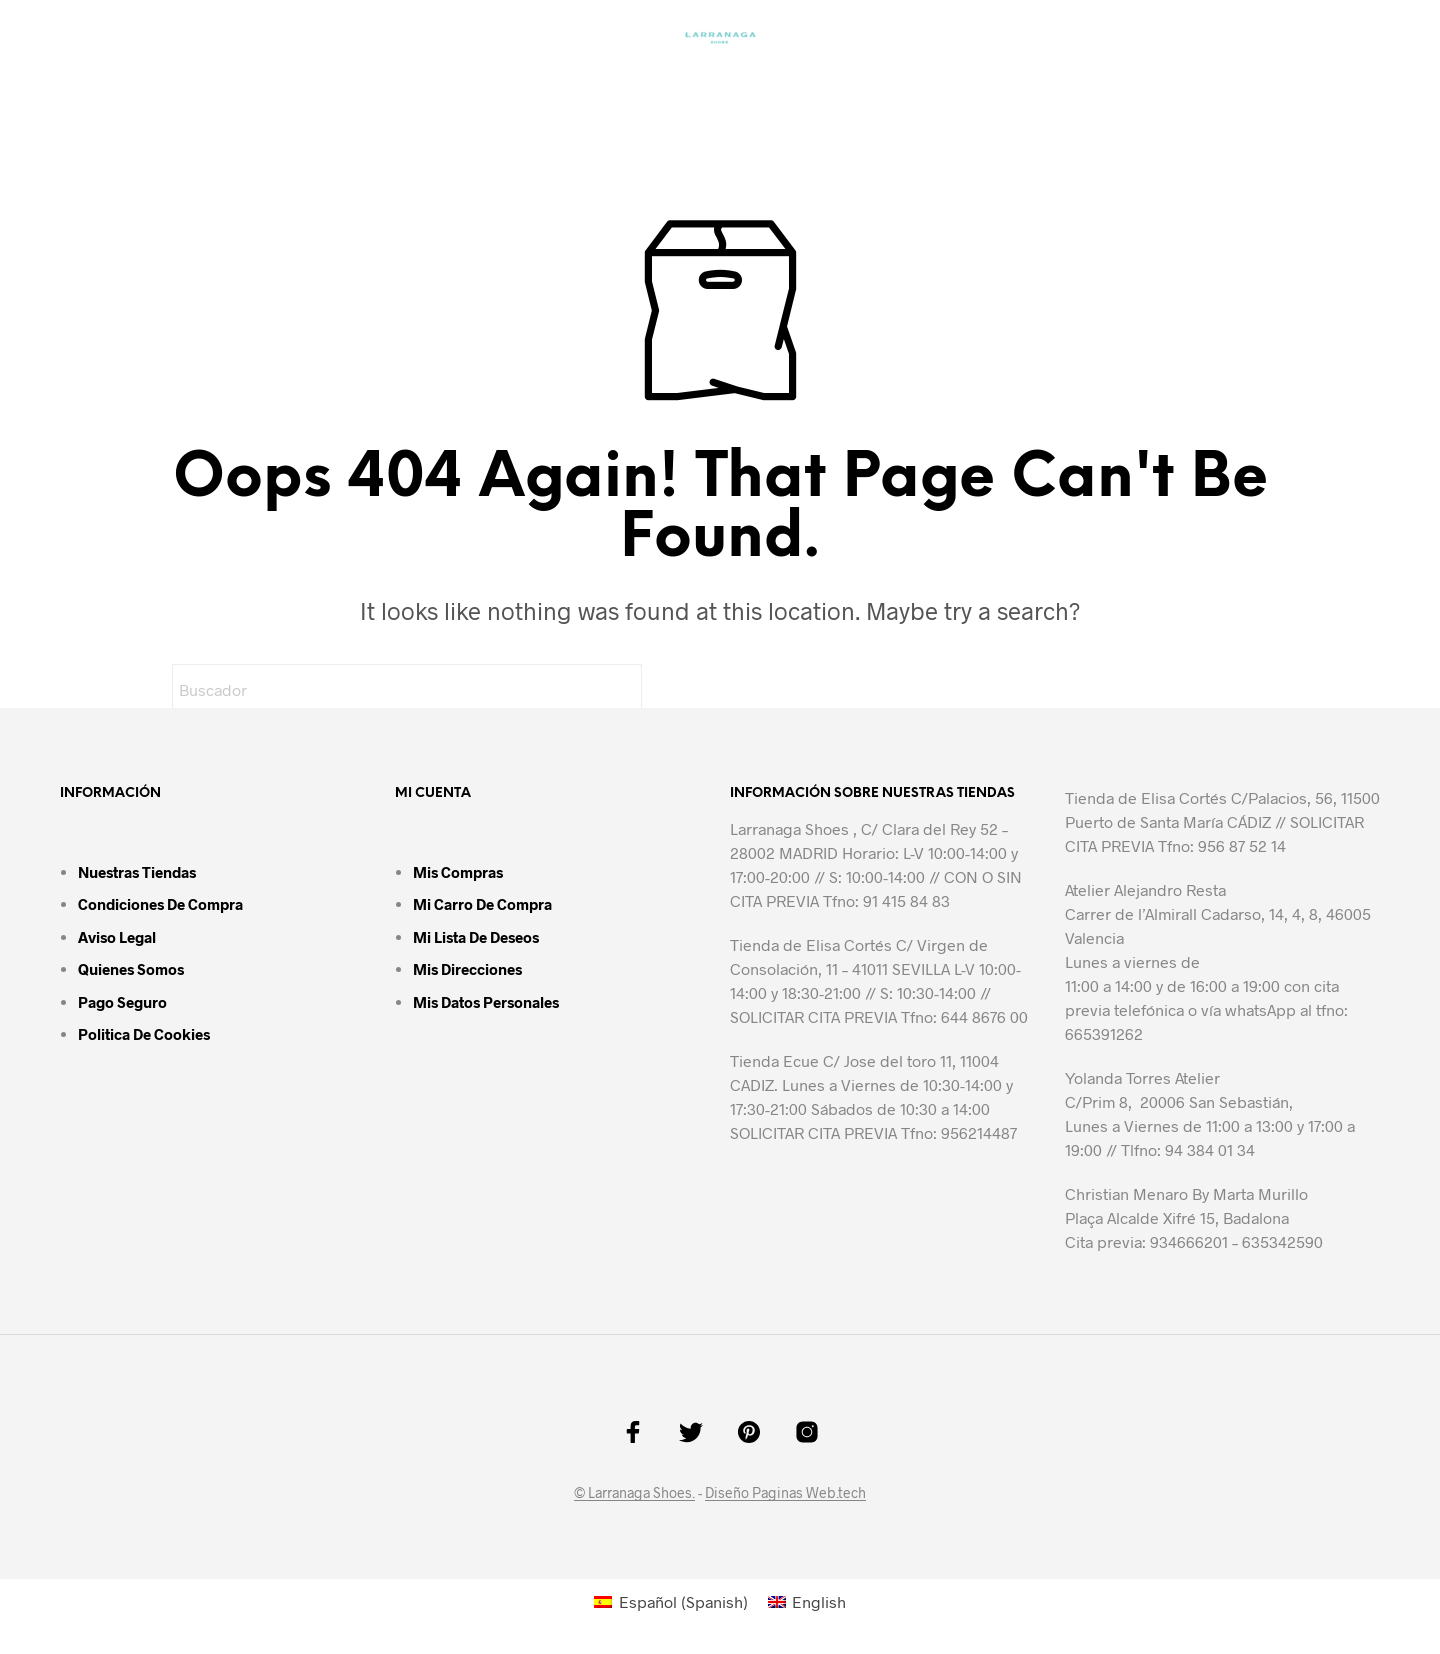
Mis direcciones (467, 969)
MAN (492, 85)
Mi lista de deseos (476, 937)
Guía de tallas (841, 85)
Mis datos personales (486, 1002)
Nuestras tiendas (137, 872)
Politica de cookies (144, 1034)
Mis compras (458, 872)
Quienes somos (131, 969)
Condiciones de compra (160, 904)
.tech (851, 1493)
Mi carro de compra (482, 904)
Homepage (390, 85)
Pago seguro (122, 1002)
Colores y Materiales (644, 85)
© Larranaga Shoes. (634, 1493)
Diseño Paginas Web (770, 1493)
